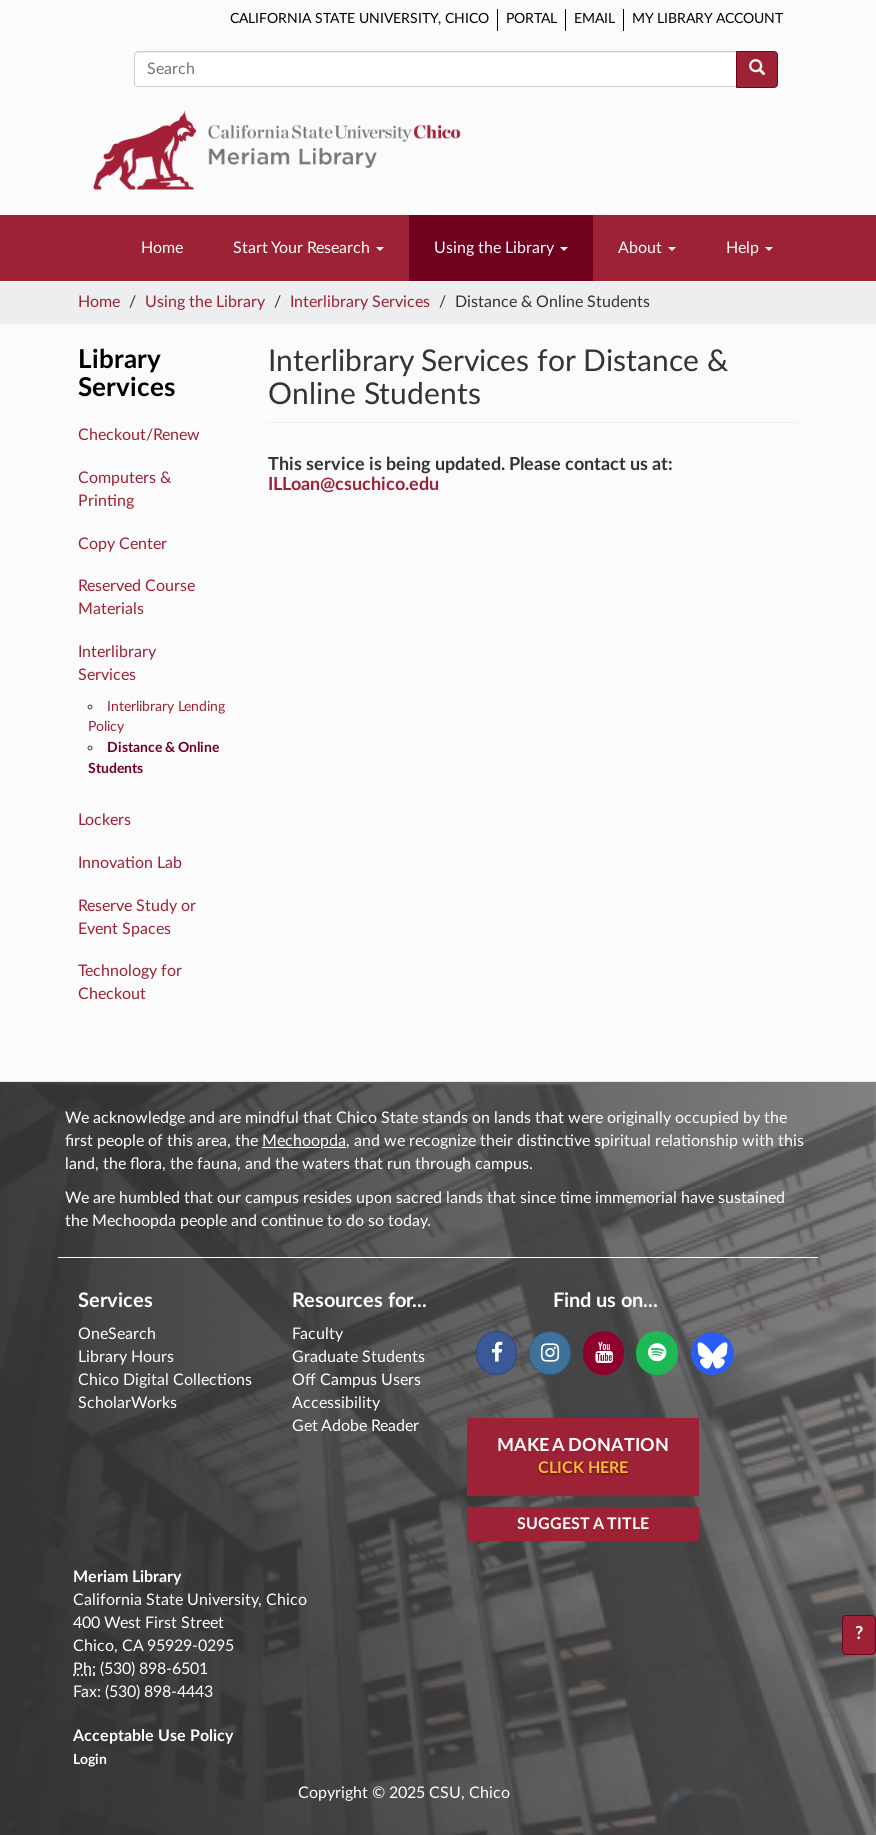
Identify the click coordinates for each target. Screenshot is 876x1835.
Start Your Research (308, 248)
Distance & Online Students (153, 758)
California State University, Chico (359, 19)
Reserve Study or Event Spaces (137, 917)
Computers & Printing (124, 489)
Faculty (317, 1334)
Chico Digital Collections (165, 1380)
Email (594, 19)
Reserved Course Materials (136, 597)
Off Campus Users (356, 1380)
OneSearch (117, 1334)
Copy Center (122, 544)
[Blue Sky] (712, 1352)
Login (90, 1760)
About (647, 248)
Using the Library (501, 248)
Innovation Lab (130, 863)
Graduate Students (358, 1357)
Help (749, 248)
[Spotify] (656, 1353)
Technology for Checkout (130, 982)
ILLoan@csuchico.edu (353, 485)
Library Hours (126, 1357)
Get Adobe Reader (355, 1426)
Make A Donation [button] (583, 1458)
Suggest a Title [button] (583, 1524)
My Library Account (707, 19)
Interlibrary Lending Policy (156, 717)
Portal (531, 19)
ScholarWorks (127, 1403)
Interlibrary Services (360, 302)
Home (162, 248)
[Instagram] (549, 1353)
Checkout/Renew (139, 435)
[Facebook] (496, 1353)
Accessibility (336, 1403)
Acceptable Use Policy (153, 1736)
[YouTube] (603, 1353)
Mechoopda (304, 1141)
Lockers (104, 820)
